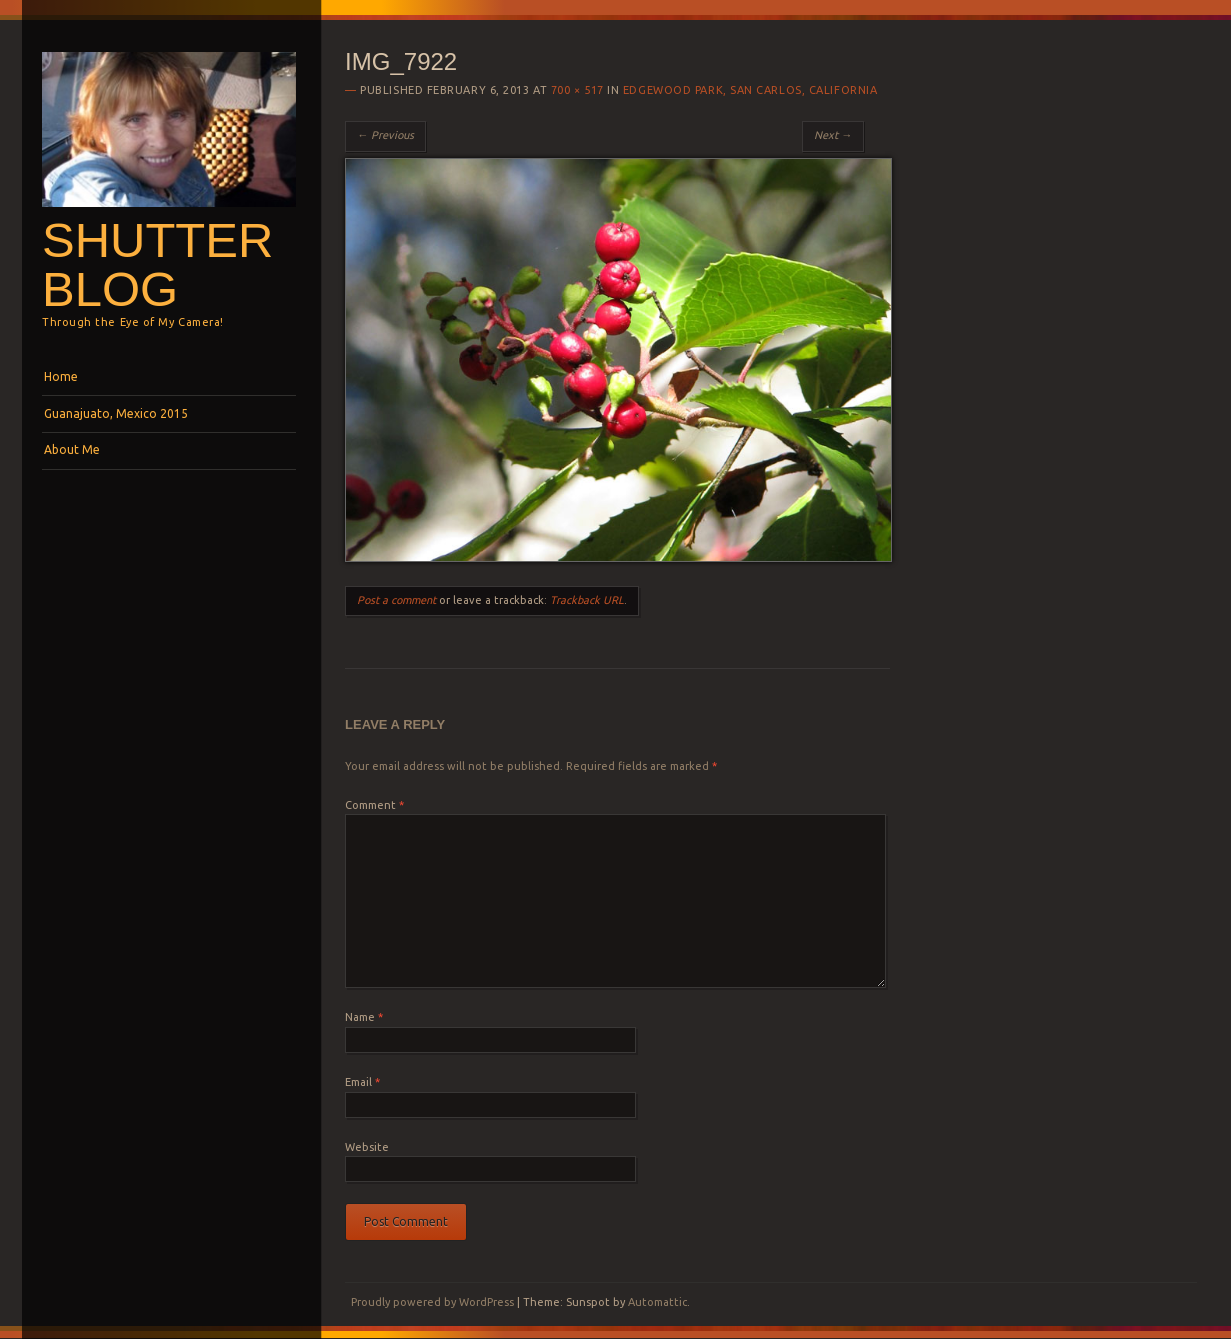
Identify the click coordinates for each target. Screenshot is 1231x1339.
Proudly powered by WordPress (432, 1302)
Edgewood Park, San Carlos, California (750, 90)
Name (364, 1017)
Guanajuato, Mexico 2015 (116, 413)
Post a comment (396, 600)
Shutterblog (157, 264)
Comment (374, 805)
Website (367, 1147)
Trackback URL (587, 600)
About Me (72, 449)
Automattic (657, 1302)
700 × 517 (577, 90)
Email (362, 1082)
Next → (833, 135)
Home (61, 376)
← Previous (385, 135)
